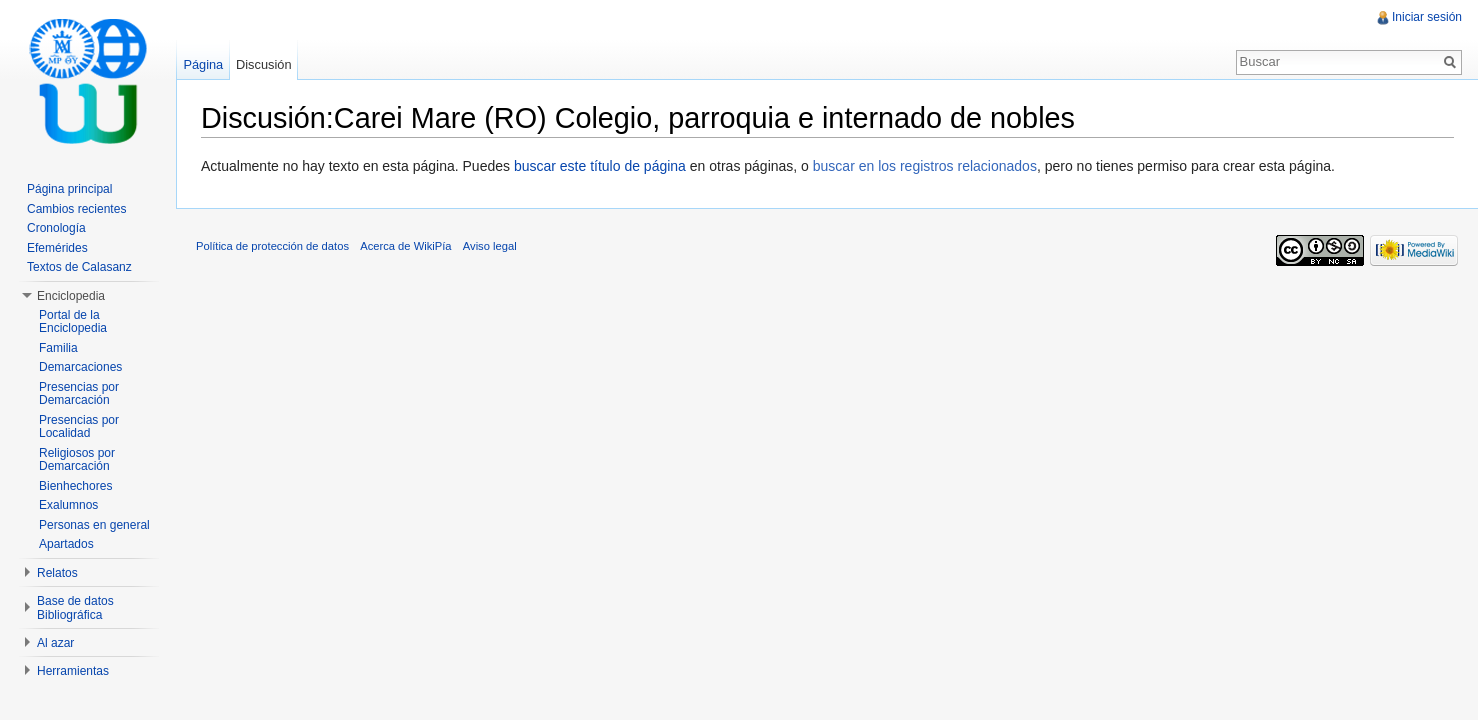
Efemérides (57, 248)
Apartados (66, 544)
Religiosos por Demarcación (77, 460)
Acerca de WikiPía (405, 246)
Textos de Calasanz (79, 267)
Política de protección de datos (272, 246)
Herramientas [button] (73, 671)
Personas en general (94, 525)
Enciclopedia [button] (71, 296)
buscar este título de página (600, 166)
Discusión (263, 64)
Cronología (56, 228)
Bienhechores (75, 486)
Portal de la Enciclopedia (73, 322)
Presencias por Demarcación (79, 394)
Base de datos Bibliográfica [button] (75, 608)
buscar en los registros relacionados (925, 166)
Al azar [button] (55, 643)
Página (203, 64)
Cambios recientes (76, 209)
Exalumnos (68, 505)
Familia (58, 348)
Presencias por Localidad (79, 427)
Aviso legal (490, 246)
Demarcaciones (80, 367)
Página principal (69, 189)
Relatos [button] (57, 573)
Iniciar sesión (1427, 17)
